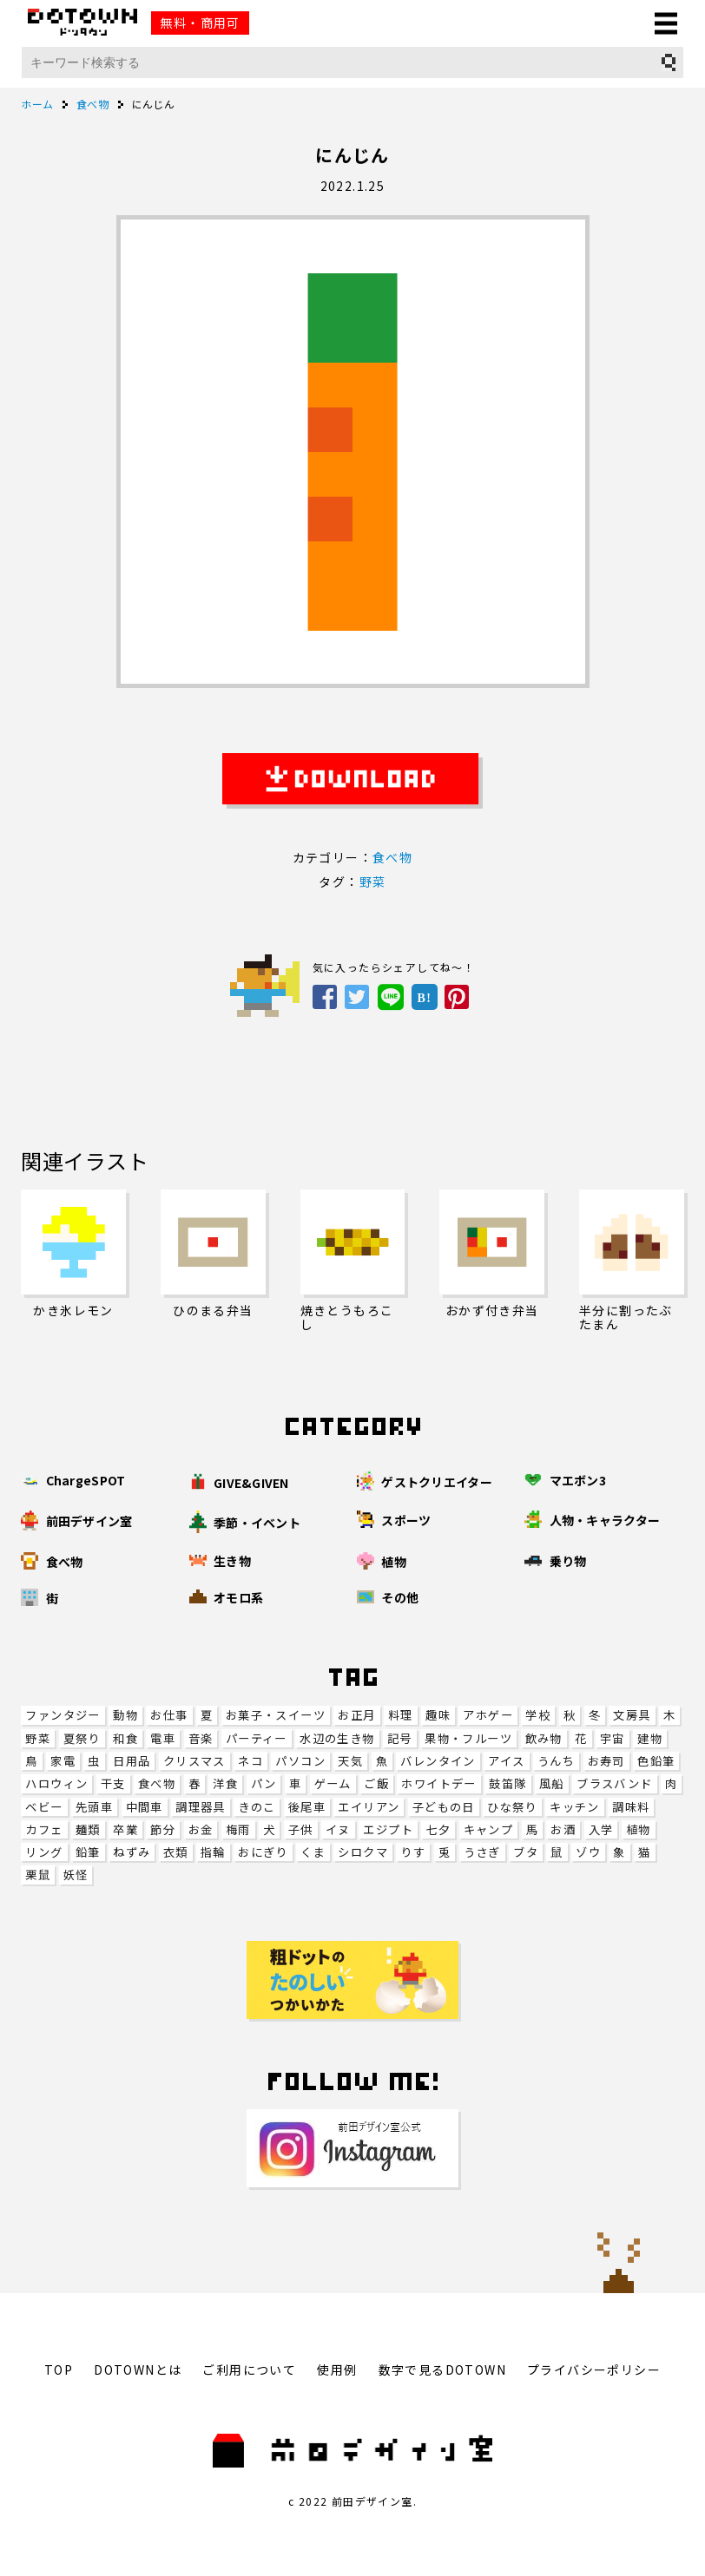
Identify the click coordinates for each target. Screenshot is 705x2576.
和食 (125, 1738)
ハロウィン (56, 1783)
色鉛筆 (656, 1761)
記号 (399, 1738)
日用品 (131, 1761)
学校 (537, 1715)
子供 (300, 1829)
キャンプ (489, 1829)
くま (313, 1852)
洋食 (225, 1783)
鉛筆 (88, 1852)
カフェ (44, 1829)
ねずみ (131, 1852)
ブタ (525, 1852)
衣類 (175, 1852)
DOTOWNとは (137, 2369)
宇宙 (612, 1738)
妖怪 (76, 1874)
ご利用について (249, 2369)
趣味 (438, 1715)
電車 (162, 1738)
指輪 (213, 1852)
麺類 (88, 1829)
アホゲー (488, 1715)
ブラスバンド (614, 1783)
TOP (58, 2369)
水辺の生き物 (337, 1738)
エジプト (388, 1829)
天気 (350, 1761)
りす (412, 1852)
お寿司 (606, 1761)
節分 (162, 1829)
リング (44, 1852)
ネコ (250, 1761)
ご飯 (376, 1783)
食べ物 (156, 1783)
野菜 (37, 1738)
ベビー (44, 1807)
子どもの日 (443, 1807)
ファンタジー (62, 1715)
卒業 (125, 1829)
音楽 (201, 1738)
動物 (125, 1715)
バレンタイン (437, 1761)
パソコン (300, 1761)
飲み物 (544, 1738)
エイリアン (368, 1807)
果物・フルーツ (468, 1738)
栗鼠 (37, 1874)
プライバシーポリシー (594, 2369)
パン (264, 1783)
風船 (551, 1783)
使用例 (337, 2369)
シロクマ (363, 1852)
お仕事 (169, 1715)
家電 (63, 1761)
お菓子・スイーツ (276, 1715)
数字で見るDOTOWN (442, 2369)
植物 (638, 1829)
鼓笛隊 (507, 1783)
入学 (601, 1829)
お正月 (356, 1715)
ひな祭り (512, 1807)
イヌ (338, 1829)
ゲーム (333, 1783)
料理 (400, 1715)
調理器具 (200, 1807)
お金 (201, 1829)
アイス (506, 1761)
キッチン (575, 1807)
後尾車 (307, 1807)
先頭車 (94, 1807)
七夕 (438, 1829)
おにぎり (263, 1852)
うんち (556, 1761)
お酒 (563, 1829)
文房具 (631, 1715)
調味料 (630, 1807)
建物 (649, 1738)
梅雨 (238, 1829)
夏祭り (82, 1738)
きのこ (256, 1807)
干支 (113, 1783)
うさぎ (482, 1852)
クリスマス (194, 1761)
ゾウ (588, 1852)
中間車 (144, 1807)
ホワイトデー (438, 1783)
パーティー (256, 1738)
